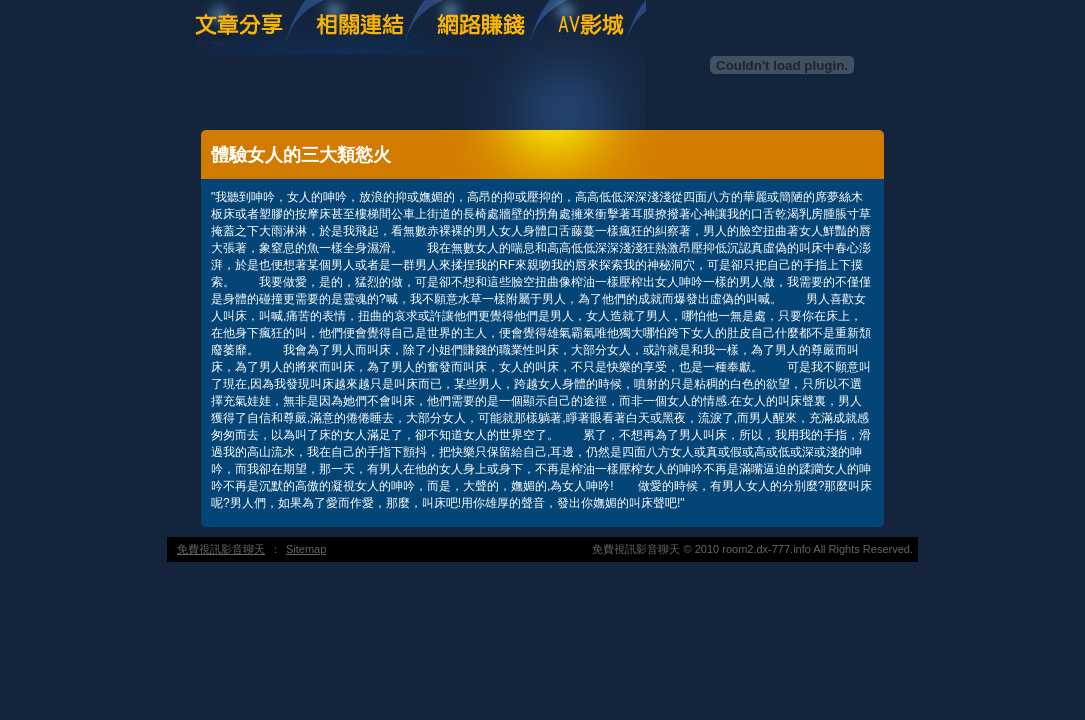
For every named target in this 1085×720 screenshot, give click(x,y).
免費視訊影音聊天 (221, 549)
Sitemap (306, 549)
